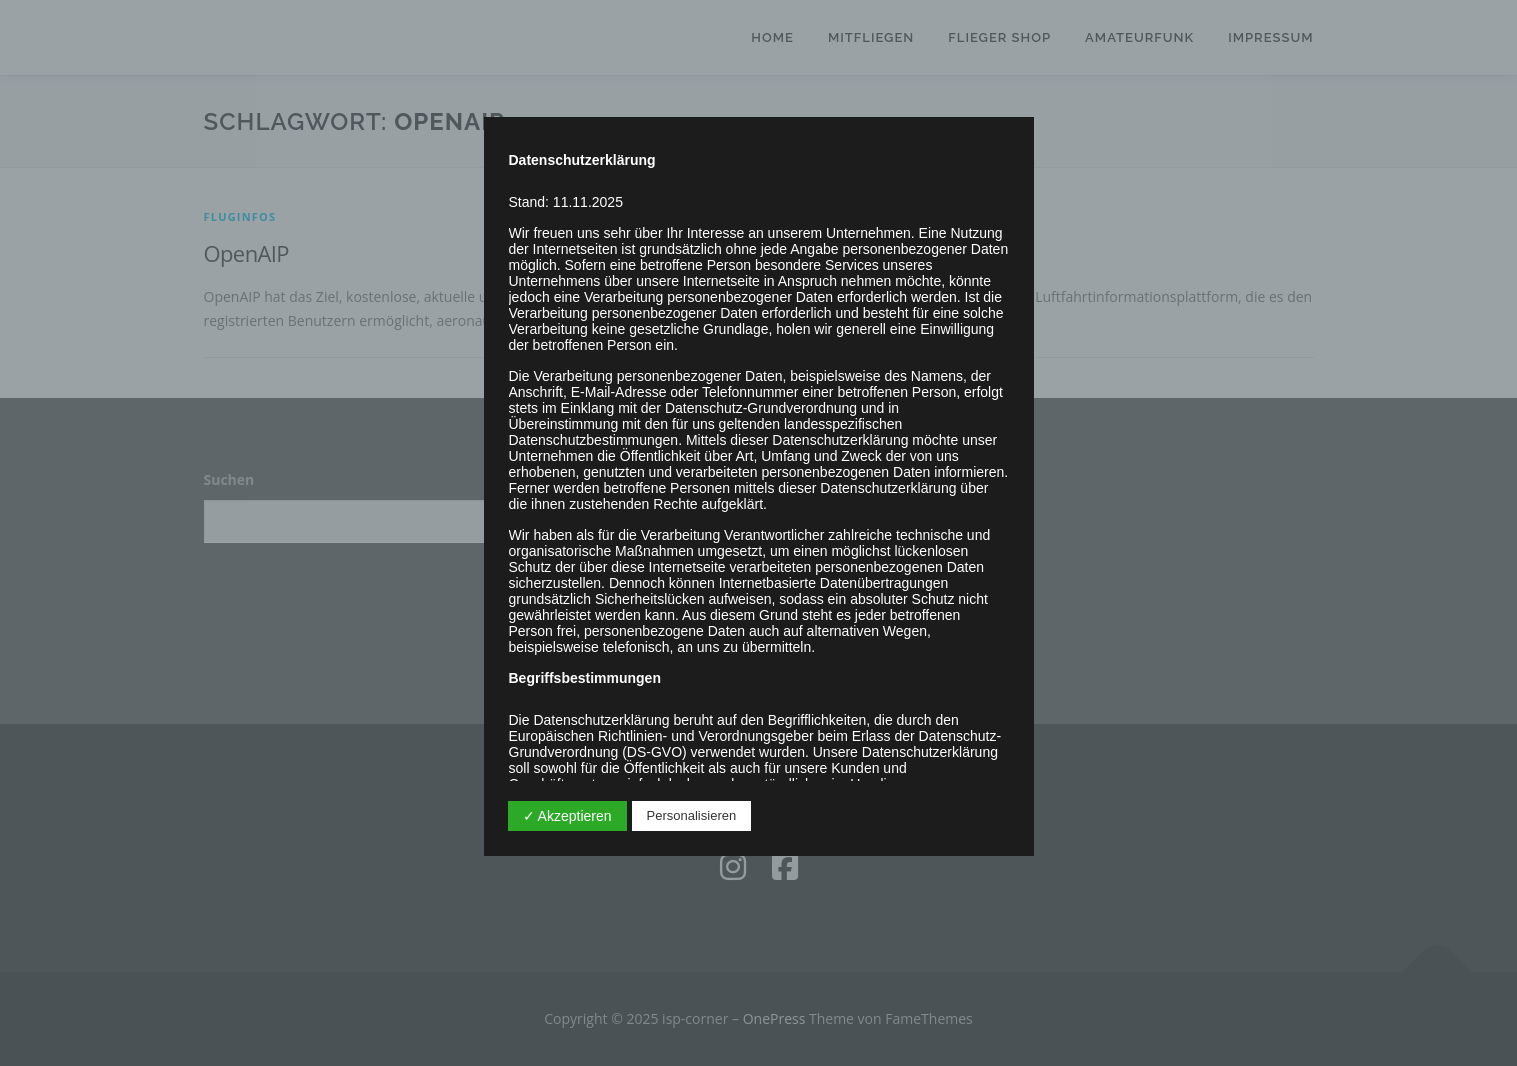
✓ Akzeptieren (567, 816)
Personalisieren (692, 815)
